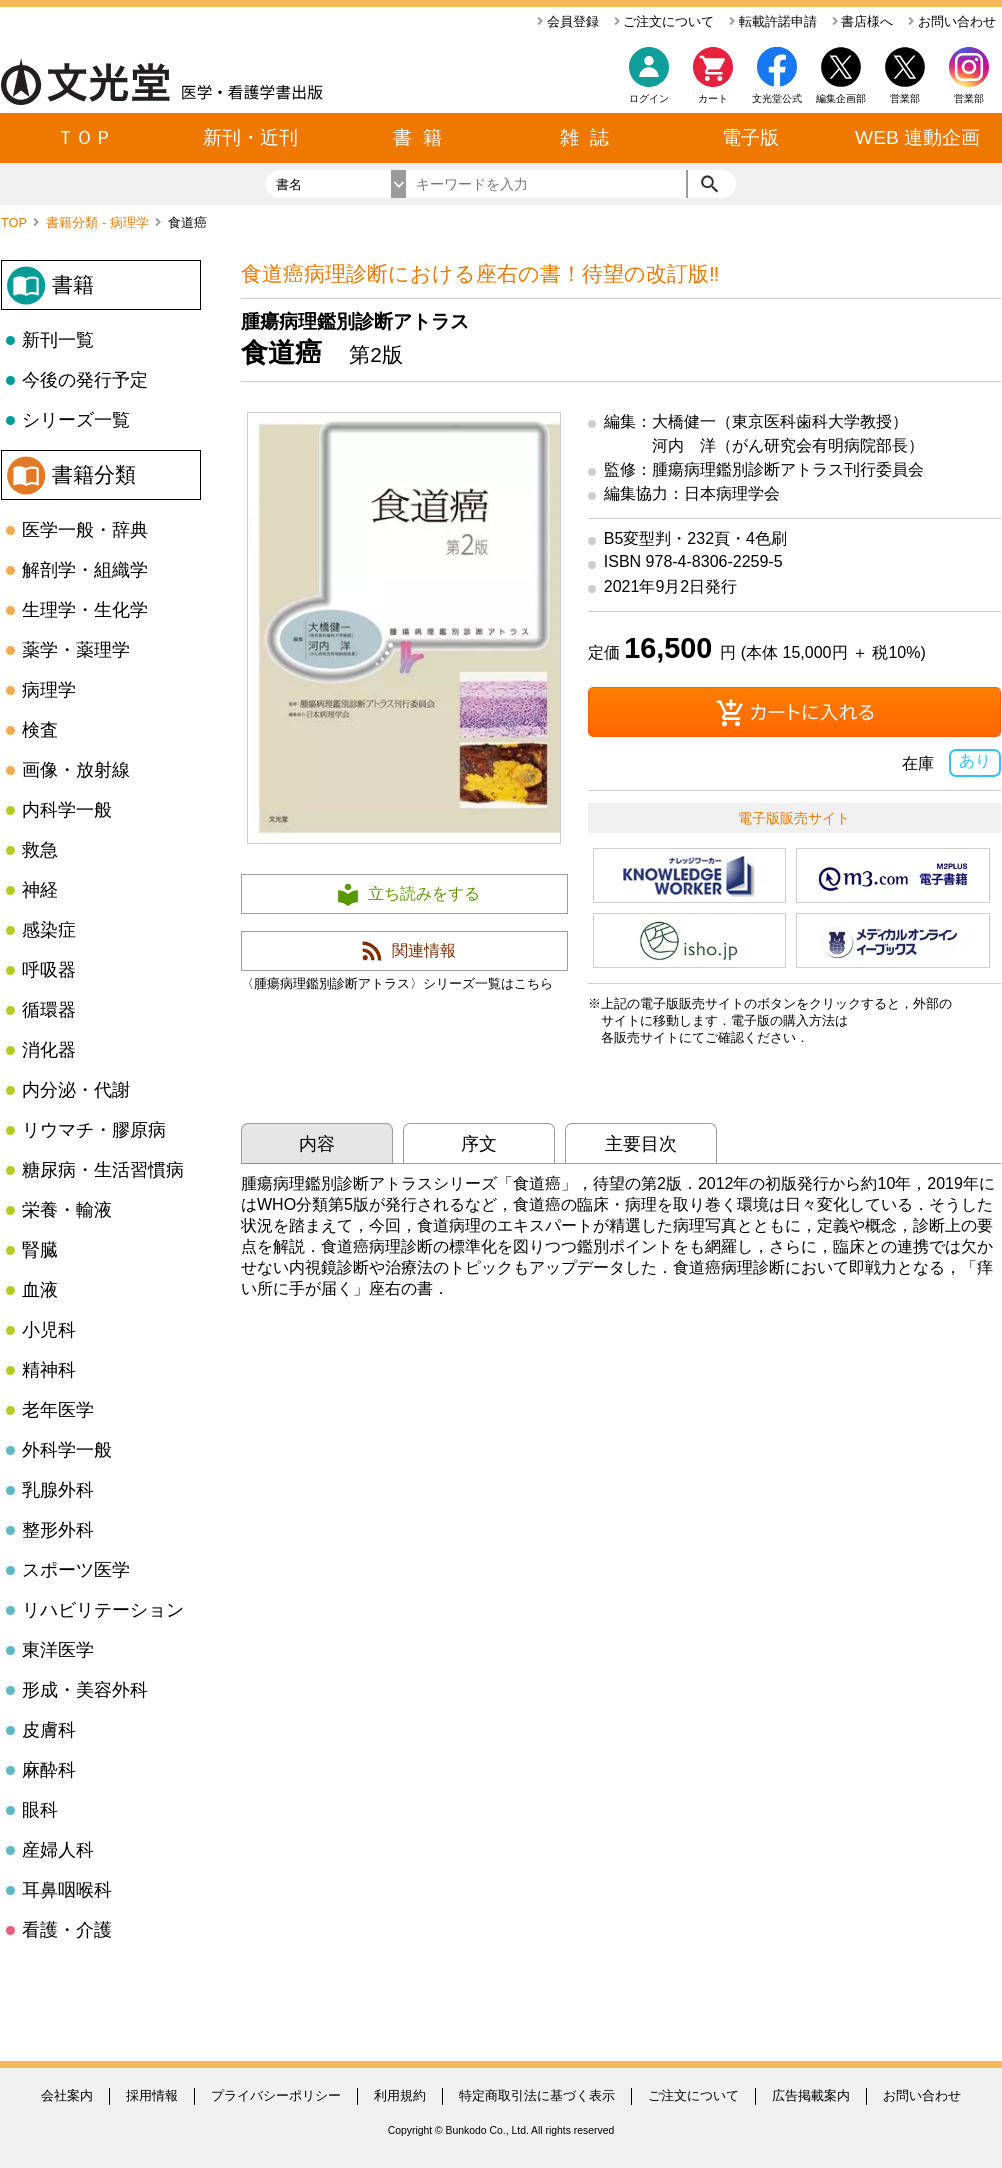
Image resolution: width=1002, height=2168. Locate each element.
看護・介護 (67, 1930)
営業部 (969, 98)
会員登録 (568, 21)
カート (713, 80)
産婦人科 (58, 1850)
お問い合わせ (952, 21)
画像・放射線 (76, 770)
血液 (40, 1290)
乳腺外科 (58, 1490)
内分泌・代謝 (76, 1090)
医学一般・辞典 (85, 530)
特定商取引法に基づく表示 (537, 2095)
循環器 (49, 1010)
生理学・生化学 (85, 610)
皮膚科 (49, 1730)
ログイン (649, 98)
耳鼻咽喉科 (67, 1890)
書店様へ (863, 21)
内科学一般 (67, 810)
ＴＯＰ (84, 137)
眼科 (40, 1810)
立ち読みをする (424, 893)
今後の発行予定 (85, 380)
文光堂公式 (777, 98)
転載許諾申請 (773, 21)
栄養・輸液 (67, 1210)
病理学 (49, 690)
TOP (15, 222)
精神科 (49, 1370)
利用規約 (400, 2095)
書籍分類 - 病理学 (99, 222)
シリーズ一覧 (76, 420)
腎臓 (40, 1250)
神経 (40, 890)
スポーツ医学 (76, 1570)
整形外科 (58, 1530)
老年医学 (58, 1410)
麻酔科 (49, 1770)
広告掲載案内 (811, 2095)
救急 (40, 850)
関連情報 (424, 950)
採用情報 (152, 2095)
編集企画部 (841, 98)
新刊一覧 (58, 340)
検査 (40, 730)
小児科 (49, 1330)
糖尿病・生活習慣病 (103, 1170)
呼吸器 (49, 970)
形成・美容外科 (85, 1690)
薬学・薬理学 (76, 650)
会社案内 (67, 2095)
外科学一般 (67, 1450)
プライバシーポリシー (276, 2095)
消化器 (49, 1050)
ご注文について (664, 21)
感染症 (49, 930)
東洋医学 (58, 1650)
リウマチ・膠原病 (94, 1130)
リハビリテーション (103, 1610)
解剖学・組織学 (85, 570)
